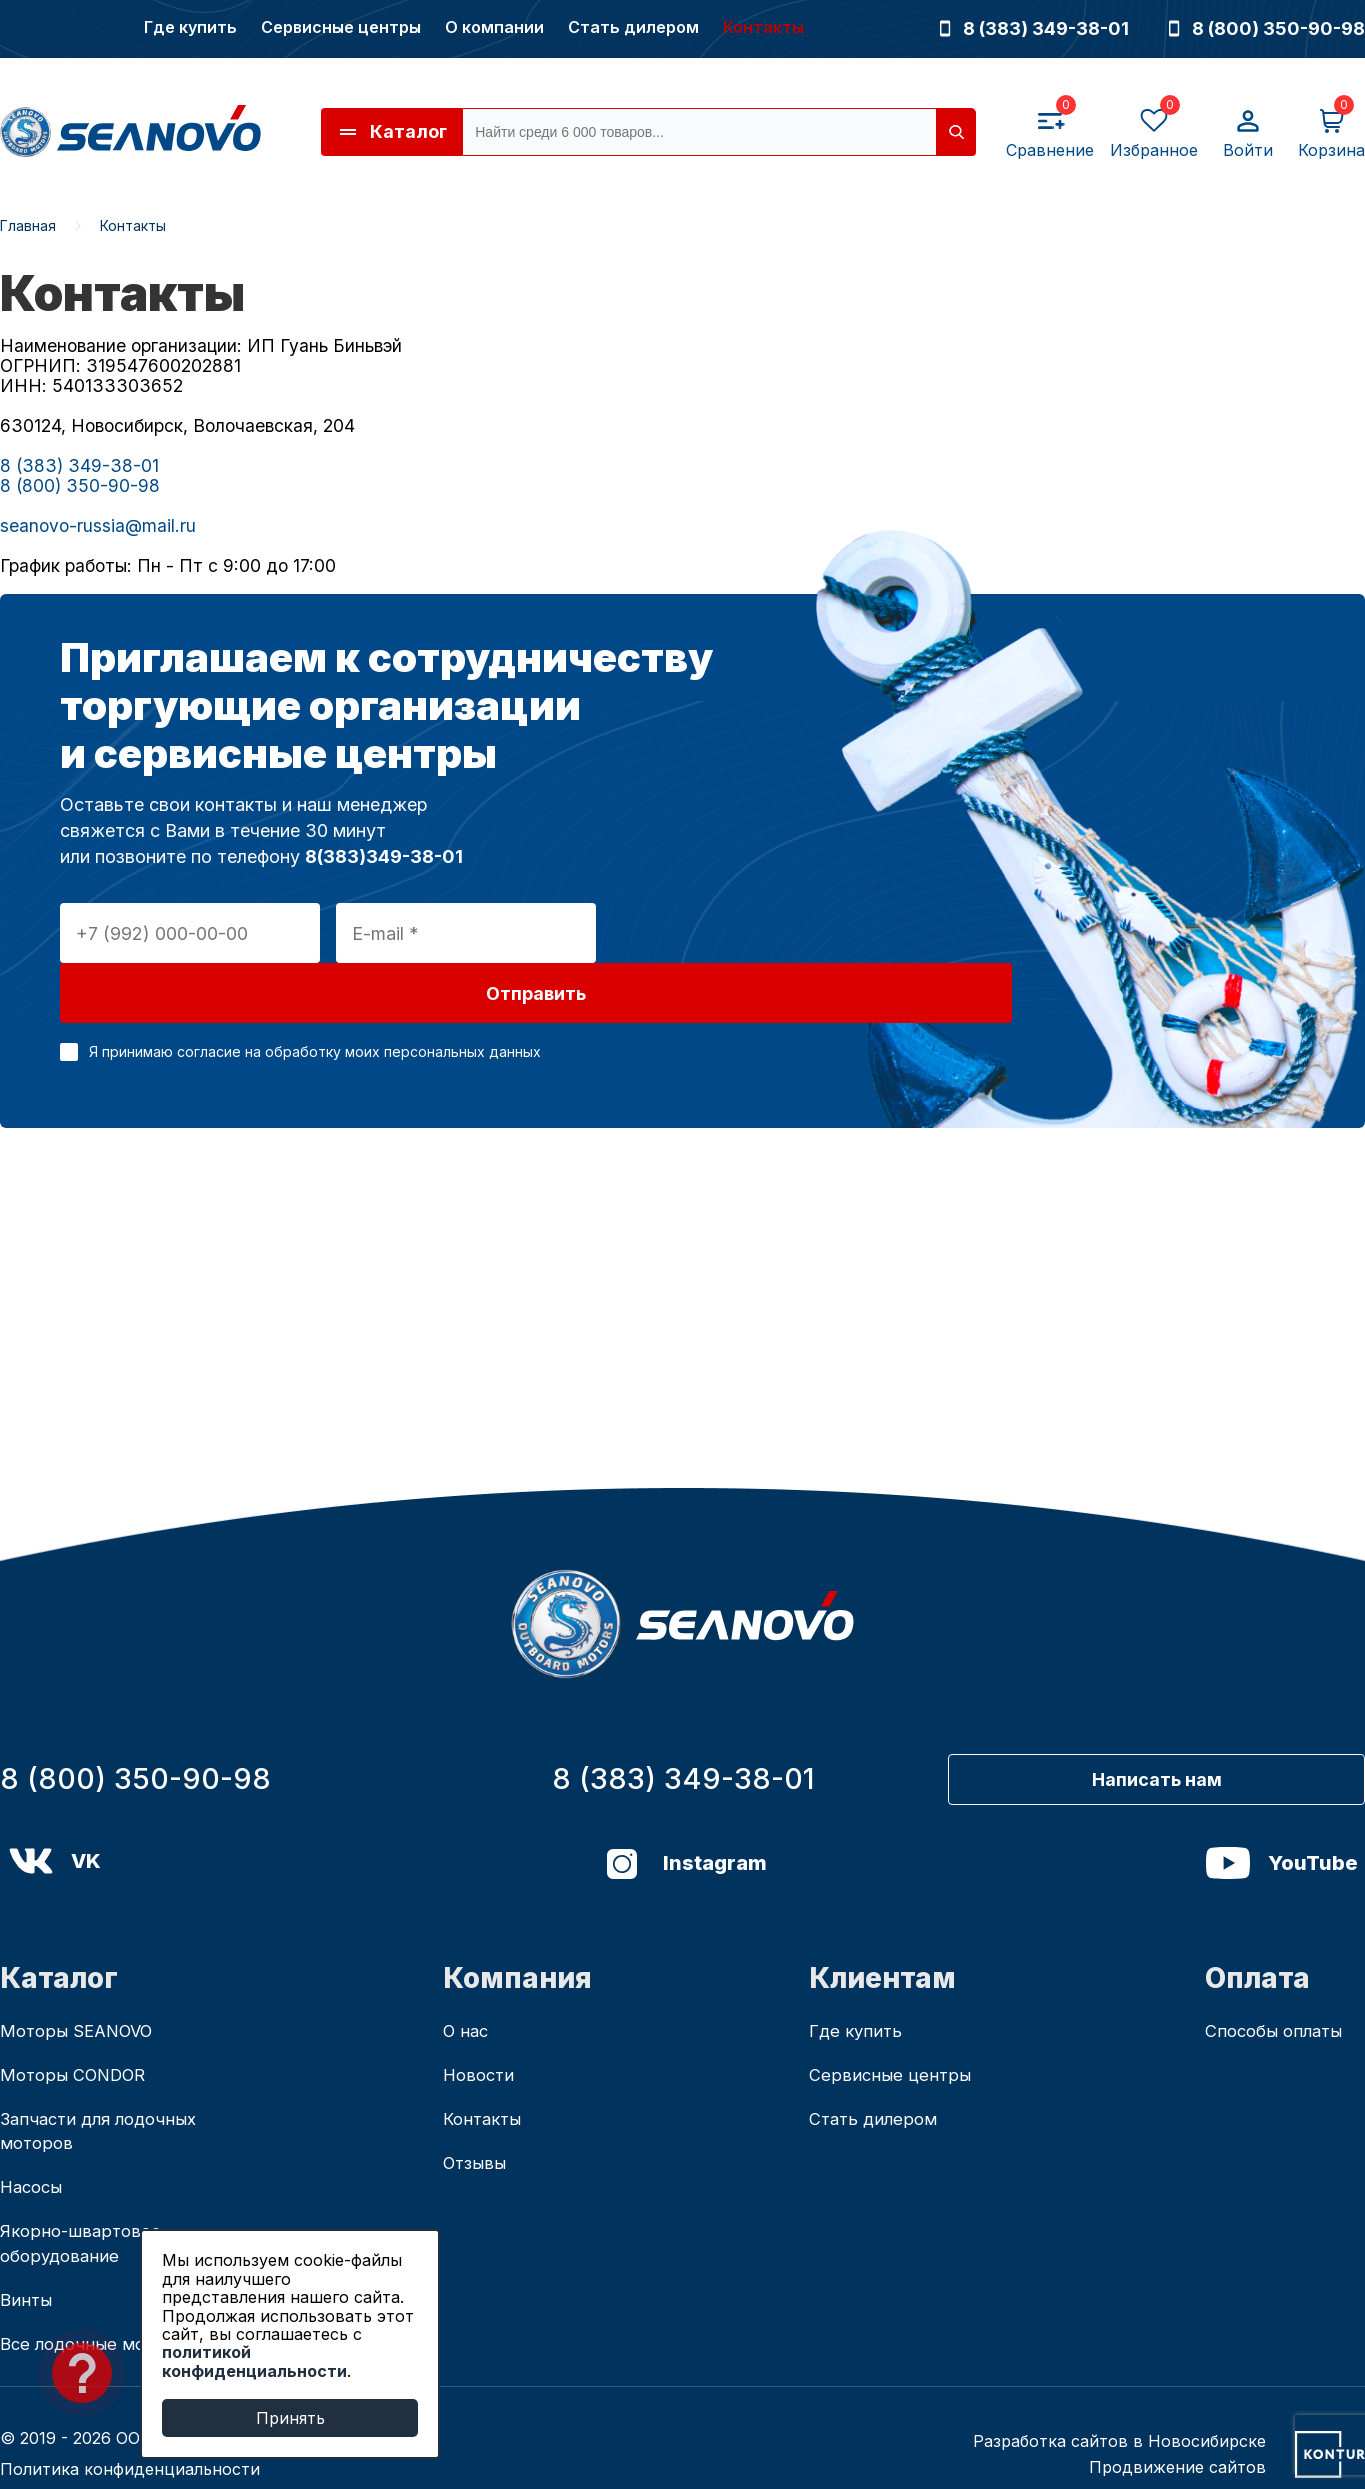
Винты (27, 2262)
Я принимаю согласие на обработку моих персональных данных (315, 991)
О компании (494, 27)
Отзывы (477, 2118)
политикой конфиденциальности (254, 2361)
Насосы (34, 2144)
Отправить (737, 933)
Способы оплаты (1279, 1980)
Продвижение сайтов (1177, 2434)
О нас (467, 1980)
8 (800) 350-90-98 (1267, 28)
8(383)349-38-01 (384, 856)
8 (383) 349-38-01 (1034, 28)
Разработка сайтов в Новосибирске (1119, 2408)
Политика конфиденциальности (130, 2436)
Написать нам (1197, 1723)
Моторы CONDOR (79, 2026)
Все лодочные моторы (99, 2309)
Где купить (190, 27)
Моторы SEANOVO (82, 1980)
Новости (481, 2026)
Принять (290, 2418)
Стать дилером (633, 27)
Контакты (763, 27)
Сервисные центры (341, 27)
